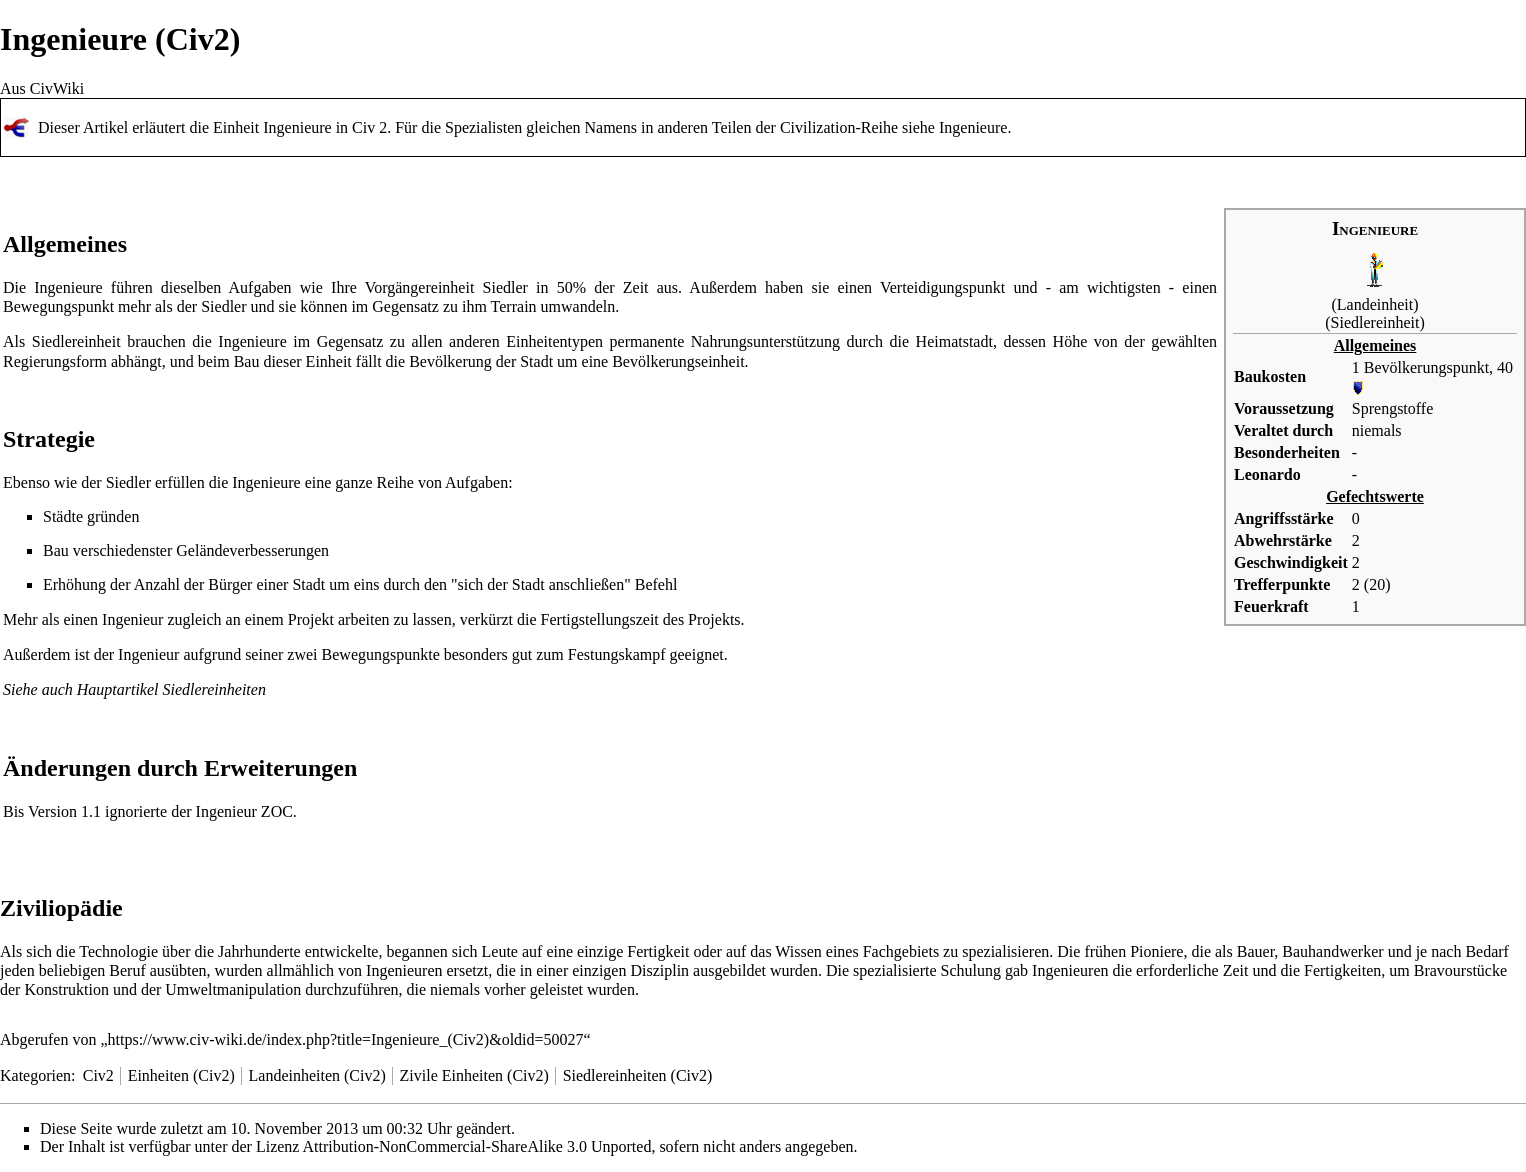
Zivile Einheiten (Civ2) (474, 1075)
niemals (1377, 430)
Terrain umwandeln (553, 306)
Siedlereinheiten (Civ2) (638, 1075)
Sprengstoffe (1392, 408)
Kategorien (35, 1075)
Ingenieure (973, 127)
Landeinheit (1375, 304)
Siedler (505, 287)
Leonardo (1267, 474)
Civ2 (98, 1075)
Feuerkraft (1271, 606)
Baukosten (1270, 376)
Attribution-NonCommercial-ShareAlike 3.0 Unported (477, 1146)
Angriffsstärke (1284, 518)
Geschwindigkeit (1291, 562)
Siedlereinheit (1375, 322)
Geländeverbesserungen (252, 550)
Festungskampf (617, 654)
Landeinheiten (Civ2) (317, 1075)
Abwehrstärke (1283, 540)
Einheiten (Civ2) (181, 1075)
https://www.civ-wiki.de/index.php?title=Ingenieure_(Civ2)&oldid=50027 (346, 1039)
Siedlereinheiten (214, 689)
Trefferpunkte (1282, 584)
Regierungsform (55, 361)
